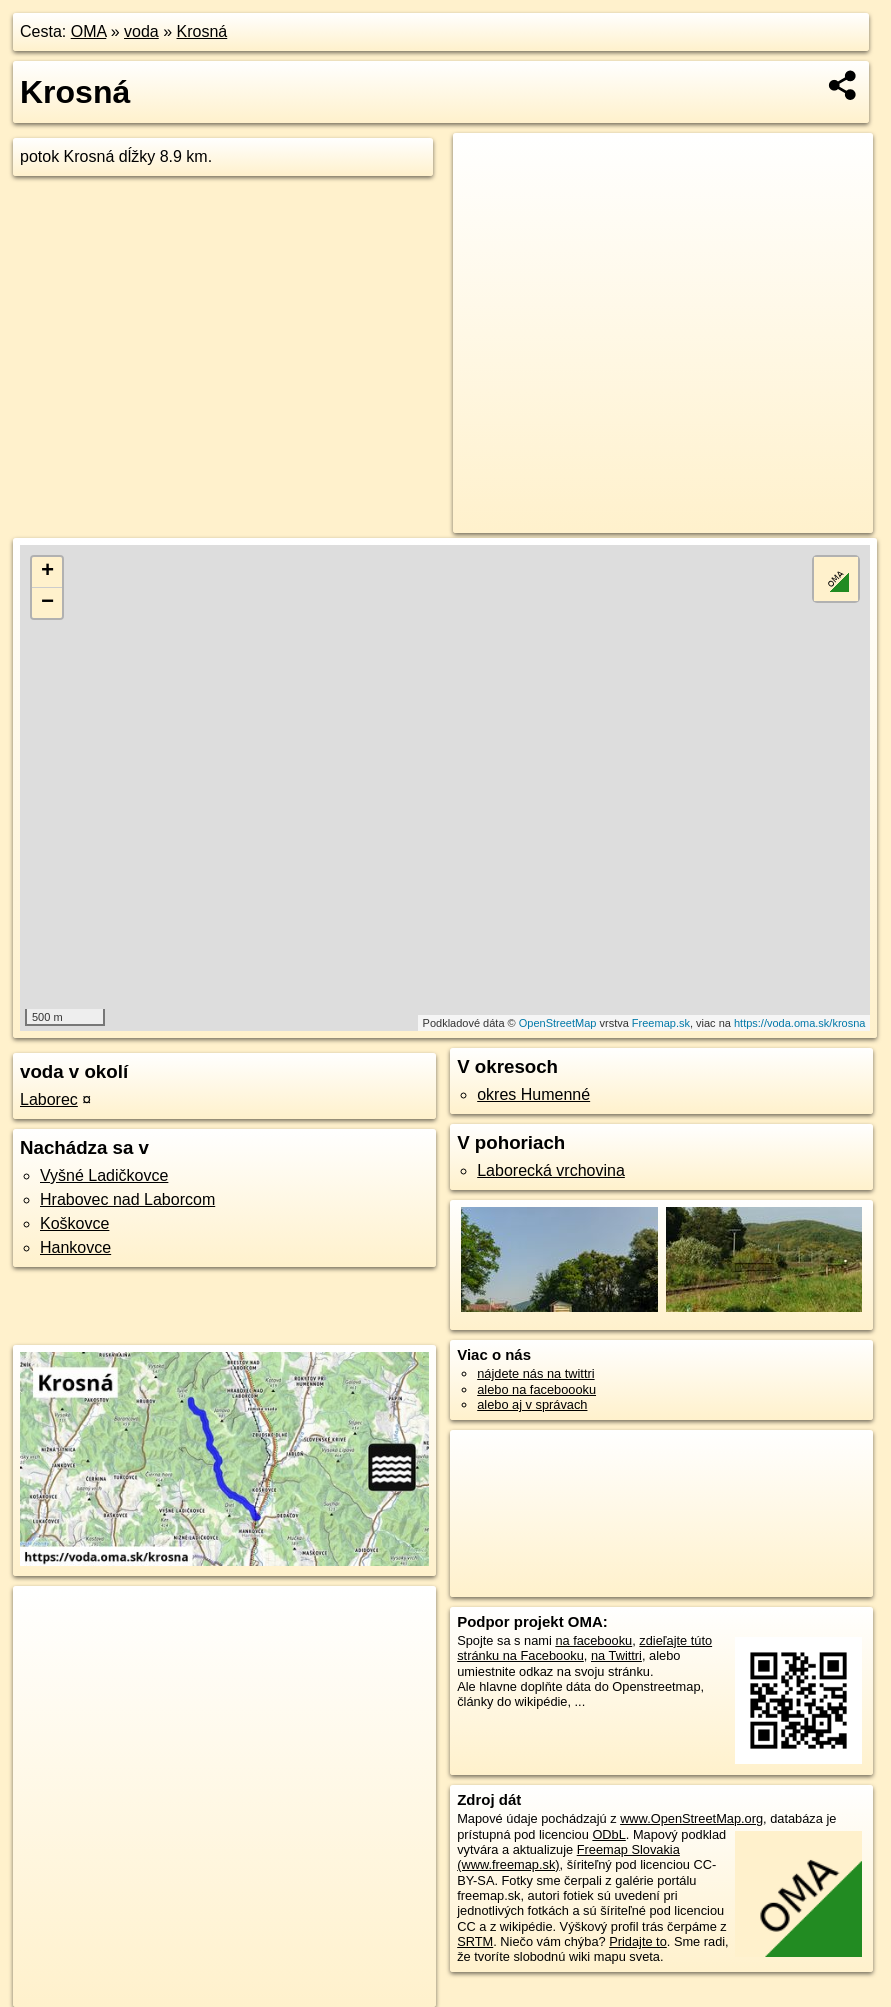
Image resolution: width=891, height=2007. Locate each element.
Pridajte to (638, 1941)
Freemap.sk (661, 1023)
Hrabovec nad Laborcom (127, 1199)
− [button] (47, 603)
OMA (89, 31)
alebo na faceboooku (536, 1389)
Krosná (202, 31)
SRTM (475, 1941)
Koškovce (74, 1223)
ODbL (608, 1834)
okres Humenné (533, 1094)
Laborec (49, 1099)
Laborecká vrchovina (551, 1170)
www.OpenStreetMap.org (691, 1818)
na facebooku (593, 1640)
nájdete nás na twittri (535, 1373)
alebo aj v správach (532, 1404)
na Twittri (616, 1655)
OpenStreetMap (558, 1023)
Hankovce (75, 1247)
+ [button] (47, 572)
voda (141, 31)
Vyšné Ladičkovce (104, 1175)
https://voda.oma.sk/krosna (799, 1023)
